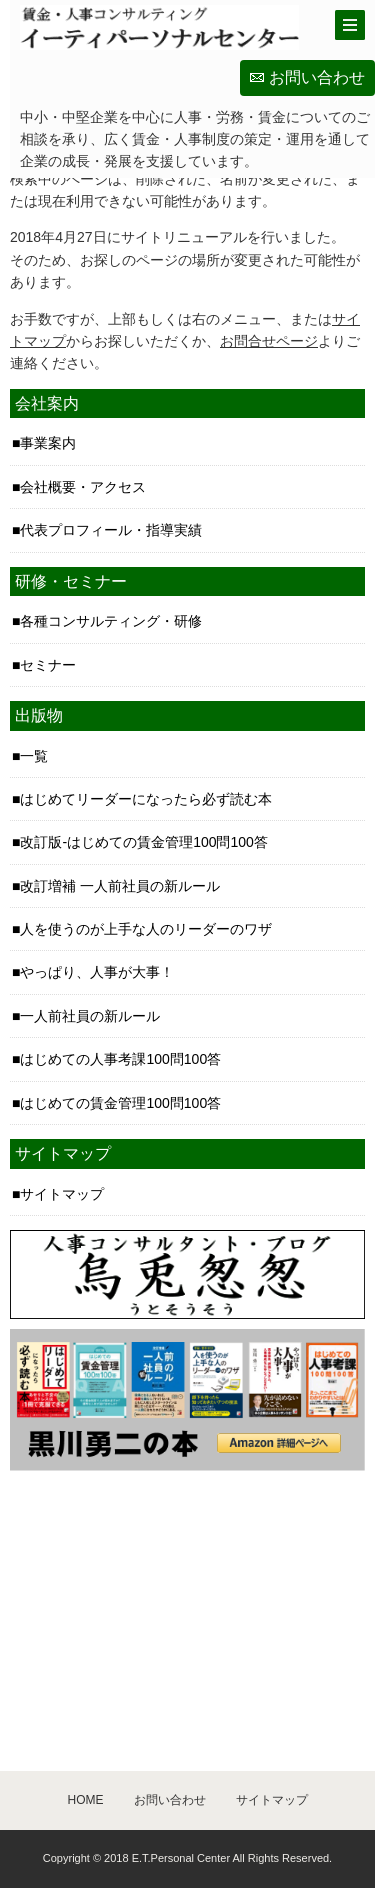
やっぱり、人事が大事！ (97, 972)
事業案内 (48, 443)
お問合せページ (269, 341)
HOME (86, 1800)
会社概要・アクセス (83, 487)
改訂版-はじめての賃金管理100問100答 (143, 842)
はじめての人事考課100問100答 (120, 1059)
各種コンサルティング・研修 (111, 621)
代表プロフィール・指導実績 (111, 530)
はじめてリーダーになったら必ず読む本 (146, 799)
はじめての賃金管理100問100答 (120, 1103)
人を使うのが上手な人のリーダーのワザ (146, 929)
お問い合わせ (317, 77)
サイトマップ (62, 1194)
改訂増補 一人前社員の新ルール (120, 886)
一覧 (34, 756)
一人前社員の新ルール (90, 1016)
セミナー (48, 665)
